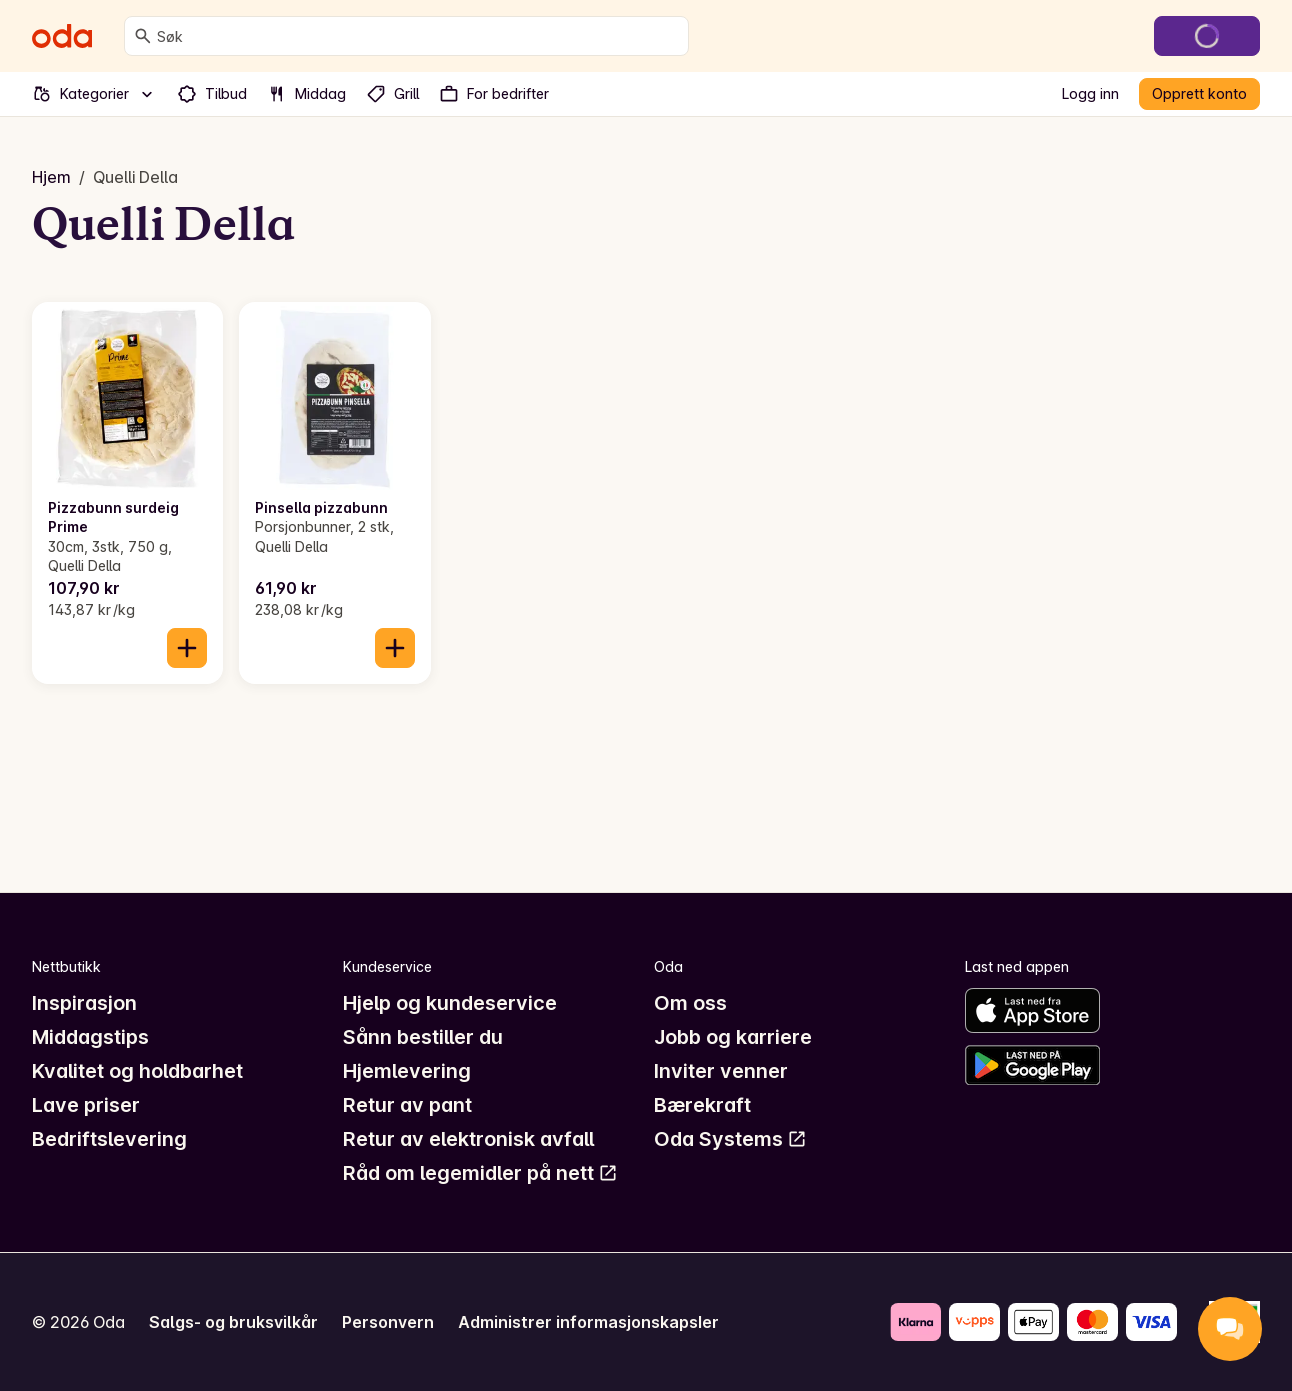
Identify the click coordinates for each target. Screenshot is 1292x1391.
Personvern (388, 1322)
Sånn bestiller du (423, 1037)
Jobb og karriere (733, 1037)
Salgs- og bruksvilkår (233, 1322)
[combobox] (418, 36)
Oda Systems (730, 1139)
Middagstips (90, 1037)
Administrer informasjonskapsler (588, 1322)
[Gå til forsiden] (62, 36)
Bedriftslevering (109, 1139)
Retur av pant (407, 1105)
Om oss (690, 1003)
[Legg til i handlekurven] (187, 648)
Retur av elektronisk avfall (468, 1139)
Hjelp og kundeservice (450, 1003)
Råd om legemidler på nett (480, 1173)
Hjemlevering (407, 1071)
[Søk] (143, 36)
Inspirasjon (84, 1003)
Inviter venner (721, 1071)
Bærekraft (702, 1105)
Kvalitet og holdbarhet (137, 1071)
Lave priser (86, 1105)
